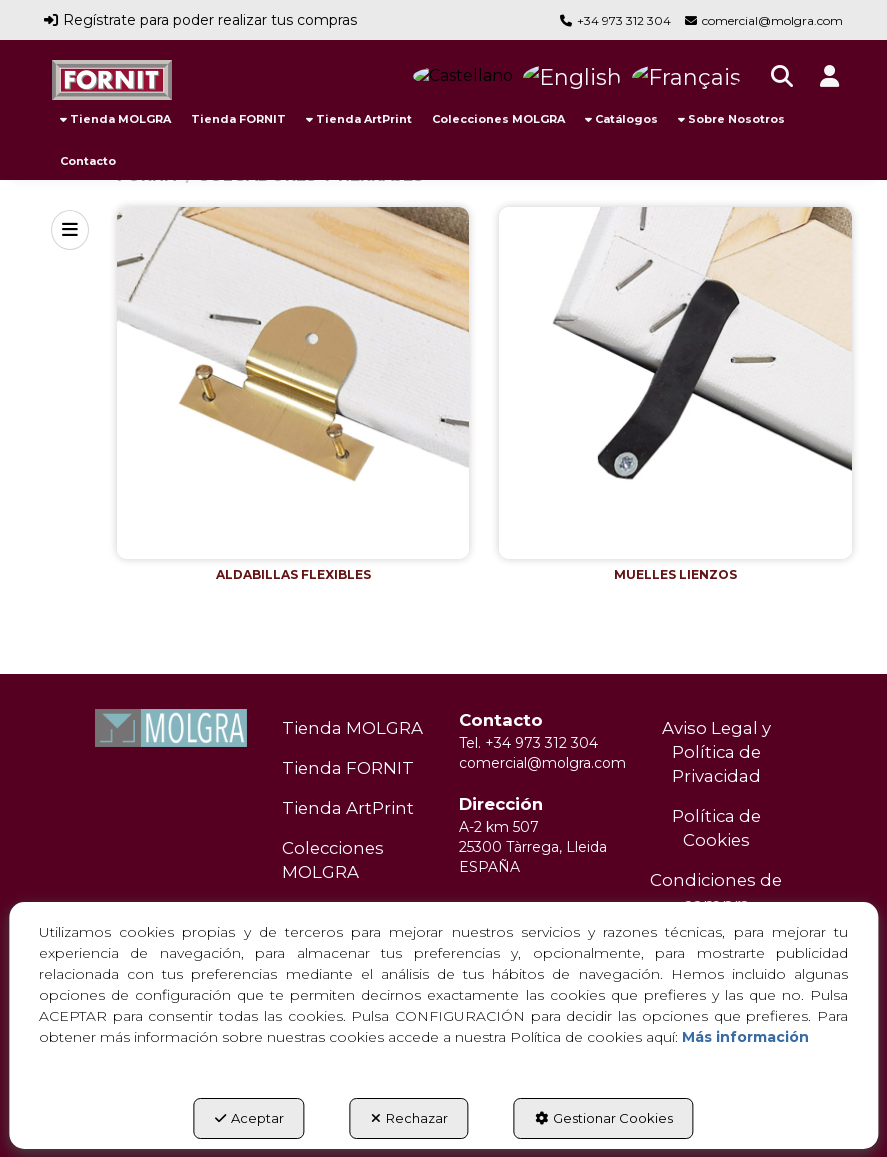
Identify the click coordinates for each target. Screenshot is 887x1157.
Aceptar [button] (249, 1118)
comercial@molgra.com (772, 20)
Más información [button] (745, 1037)
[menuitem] (115, 119)
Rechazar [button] (409, 1118)
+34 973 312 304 (624, 20)
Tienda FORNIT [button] (348, 768)
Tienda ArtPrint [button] (348, 808)
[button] (112, 80)
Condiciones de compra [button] (716, 892)
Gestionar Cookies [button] (604, 1118)
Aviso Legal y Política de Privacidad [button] (716, 752)
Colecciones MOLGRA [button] (333, 860)
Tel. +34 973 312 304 (528, 743)
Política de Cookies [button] (716, 828)
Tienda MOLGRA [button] (352, 728)
